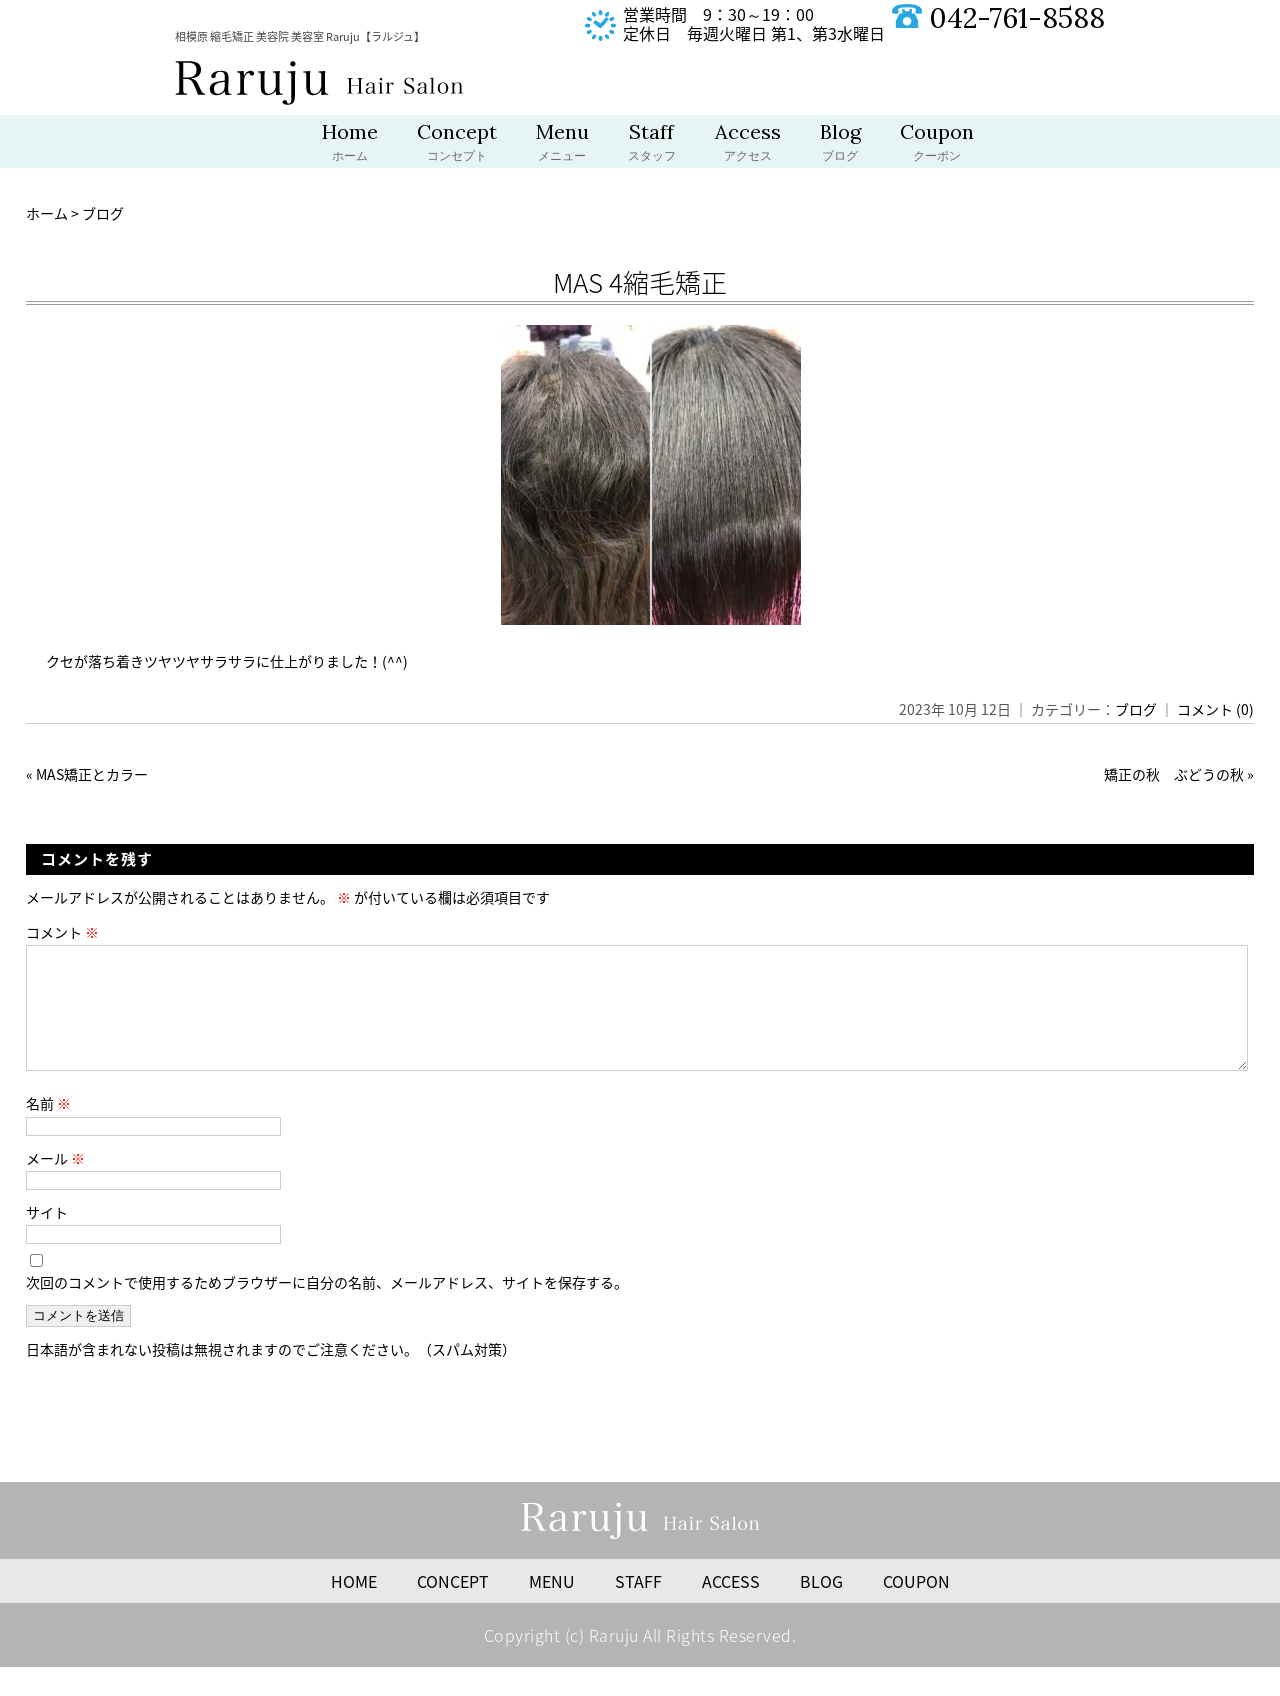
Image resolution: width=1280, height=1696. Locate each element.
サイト (47, 1236)
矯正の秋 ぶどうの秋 (1174, 774)
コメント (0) (1215, 709)
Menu (562, 143)
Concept (457, 143)
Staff (652, 143)
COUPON (916, 1605)
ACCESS (731, 1605)
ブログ (1136, 709)
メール (55, 1182)
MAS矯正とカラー (92, 774)
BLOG (821, 1605)
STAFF (638, 1605)
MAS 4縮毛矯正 (640, 282)
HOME (354, 1605)
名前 (48, 1127)
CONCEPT (453, 1605)
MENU (552, 1605)
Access (748, 143)
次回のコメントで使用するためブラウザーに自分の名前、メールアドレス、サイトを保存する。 (327, 1306)
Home (350, 143)
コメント (62, 932)
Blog (840, 143)
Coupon (937, 143)
